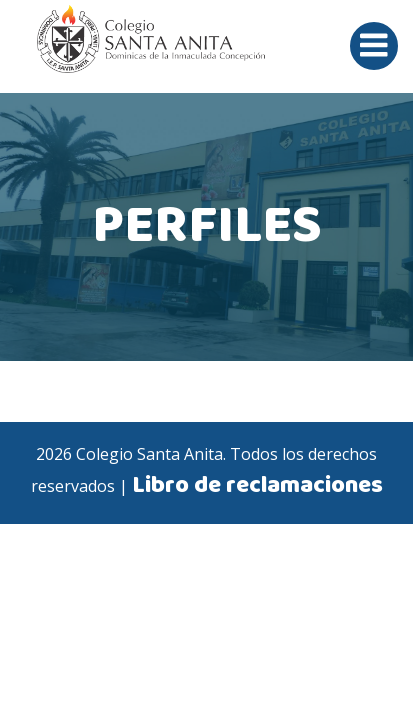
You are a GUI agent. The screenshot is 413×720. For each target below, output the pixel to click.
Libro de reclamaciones (257, 486)
